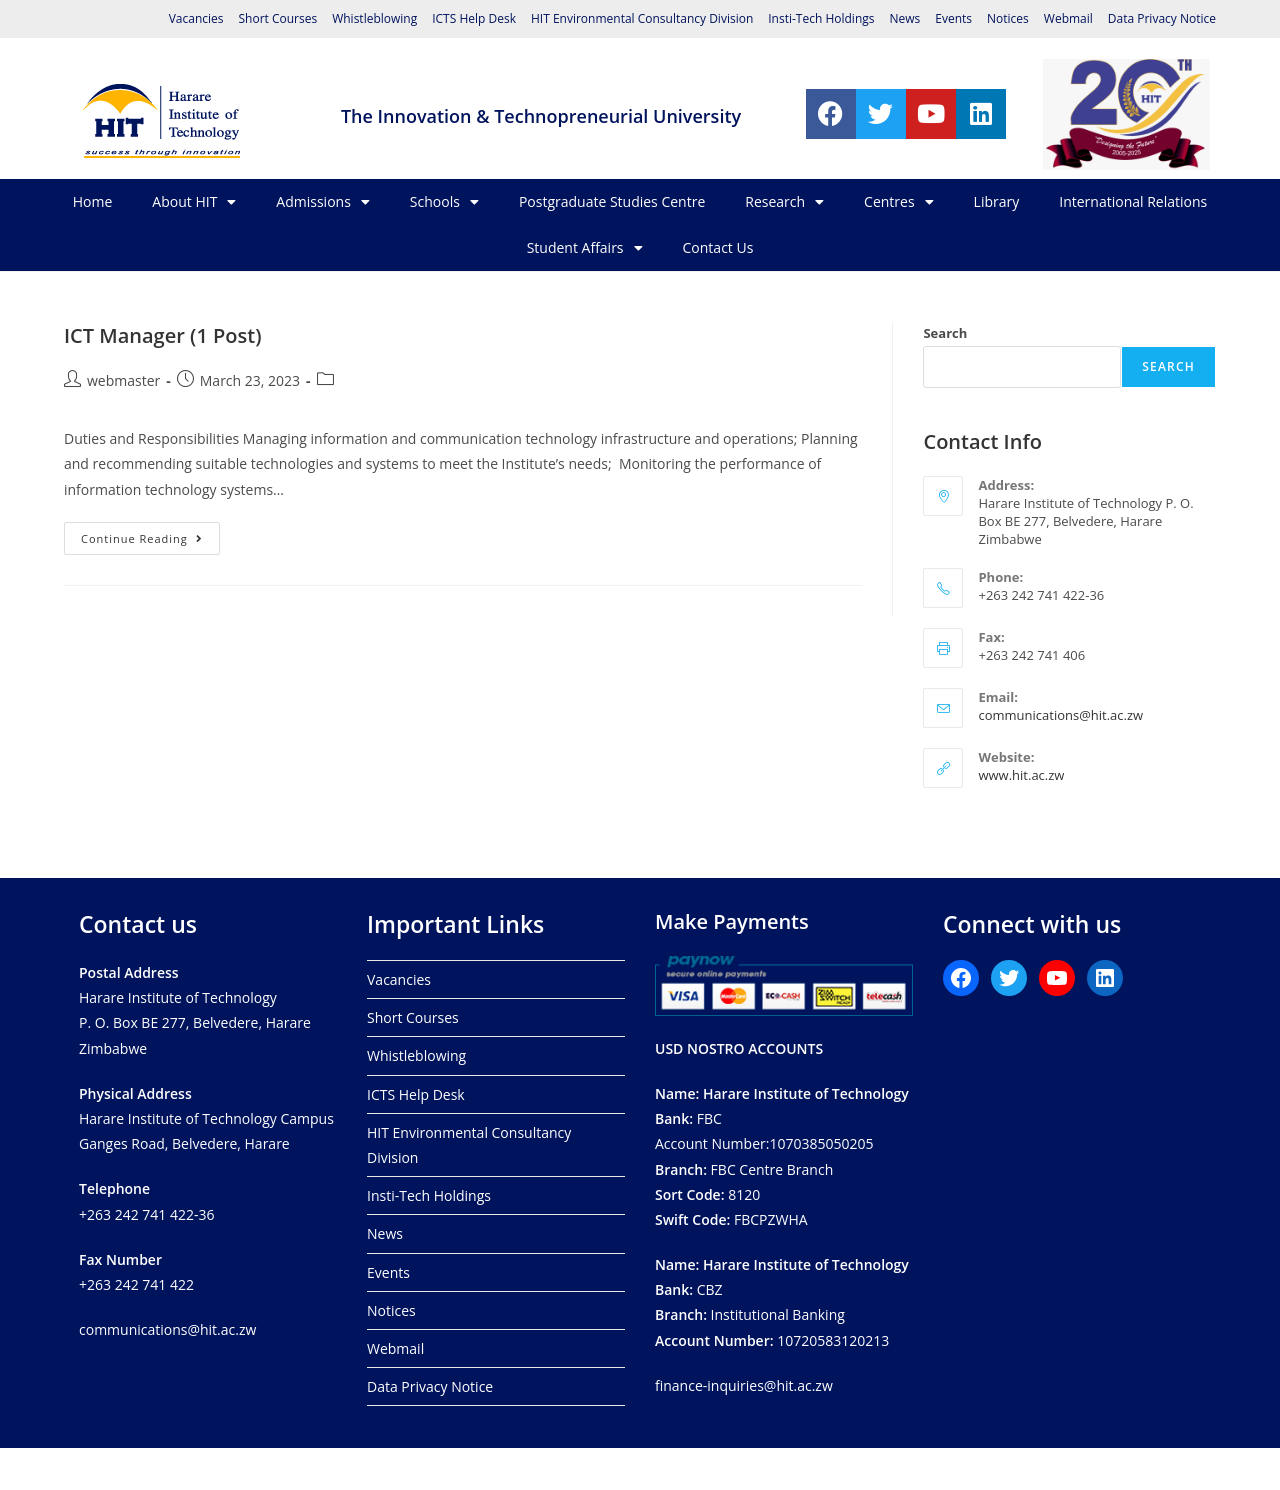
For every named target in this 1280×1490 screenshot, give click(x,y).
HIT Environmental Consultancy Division (642, 18)
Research (784, 202)
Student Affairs (585, 248)
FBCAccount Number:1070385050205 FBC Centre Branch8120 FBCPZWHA (782, 1156)
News (904, 18)
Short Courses (277, 18)
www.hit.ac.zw (1021, 775)
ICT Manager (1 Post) (163, 335)
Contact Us (718, 247)
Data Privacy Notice (1162, 18)
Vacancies (196, 18)
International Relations (1133, 201)
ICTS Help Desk (474, 18)
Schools (444, 202)
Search (945, 333)
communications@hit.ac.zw (1060, 715)
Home (93, 201)
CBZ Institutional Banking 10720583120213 (782, 1302)
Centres (899, 202)
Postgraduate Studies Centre (612, 201)
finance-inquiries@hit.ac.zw (744, 1385)
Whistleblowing (374, 18)
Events (953, 18)
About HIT (194, 202)
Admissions (322, 202)
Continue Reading (150, 534)
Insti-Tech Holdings (821, 18)
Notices (1008, 18)
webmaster (123, 380)
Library (997, 201)
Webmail (1068, 18)
